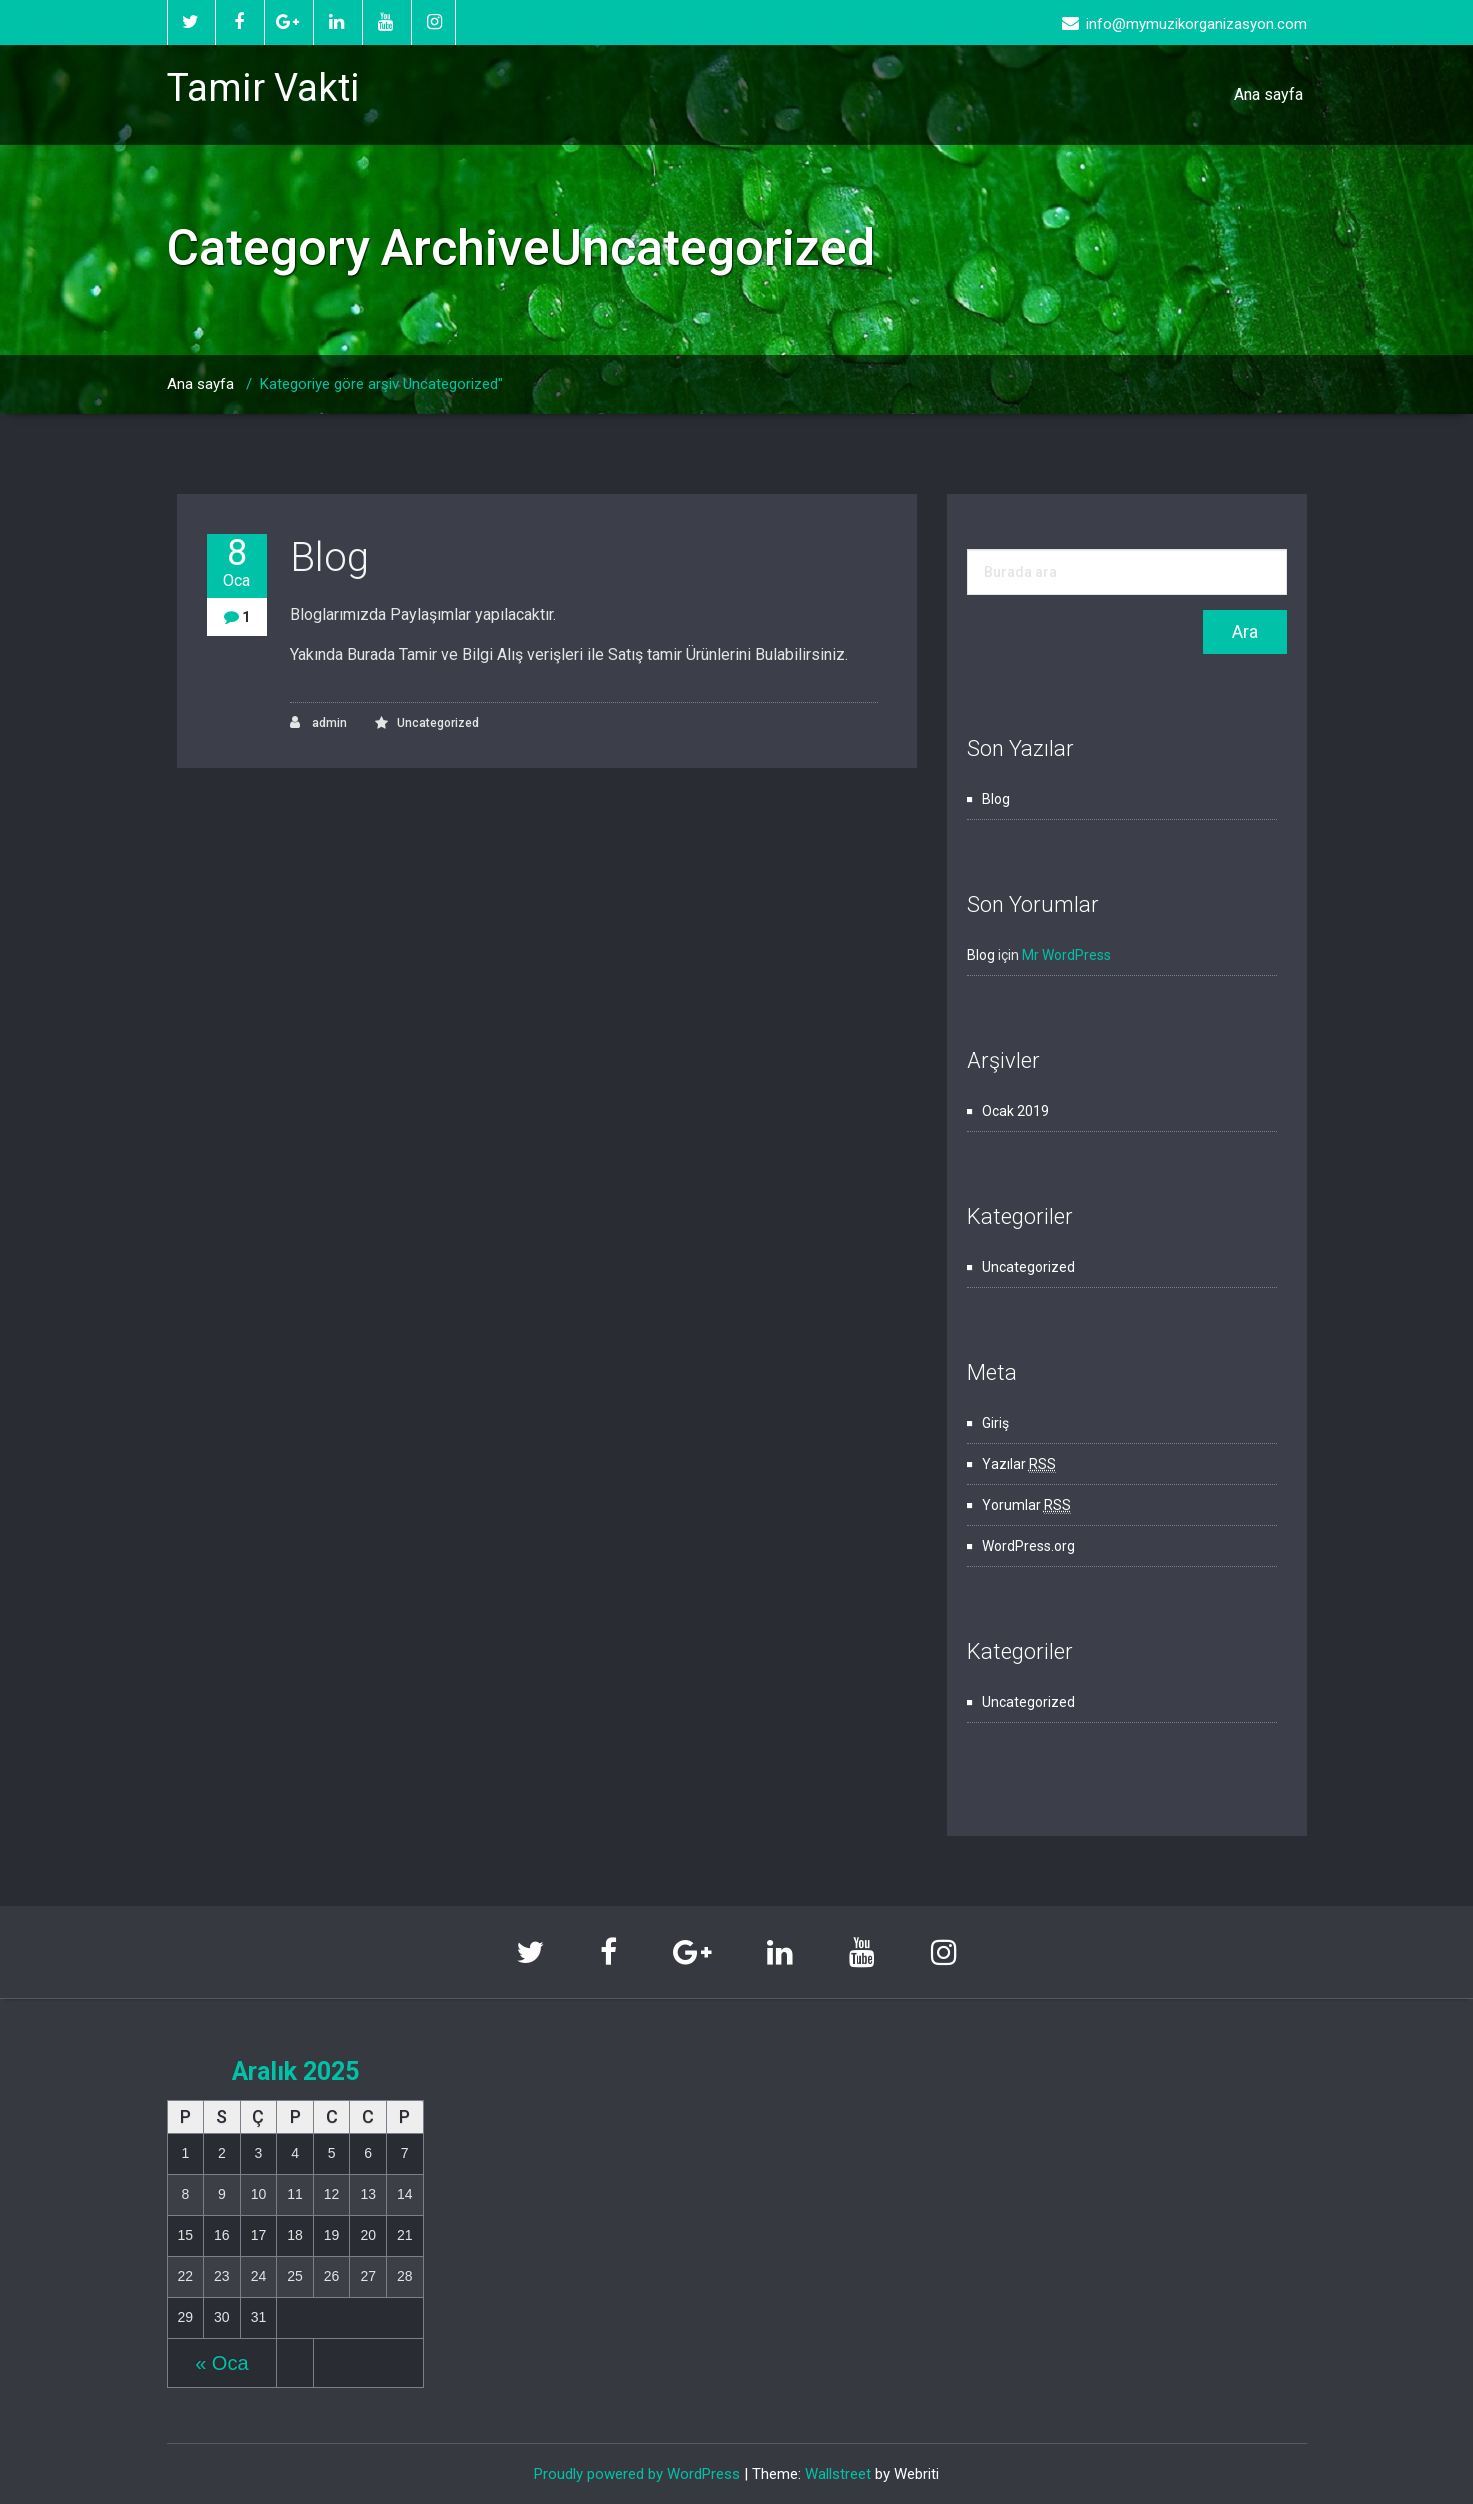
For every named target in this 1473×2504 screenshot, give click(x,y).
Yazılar (1019, 1464)
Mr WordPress (1066, 955)
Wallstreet (838, 2474)
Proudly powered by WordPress (637, 2474)
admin (318, 722)
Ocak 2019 (1015, 1111)
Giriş (995, 1423)
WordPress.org (1028, 1546)
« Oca (221, 2363)
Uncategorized (438, 723)
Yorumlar (1026, 1505)
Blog (329, 557)
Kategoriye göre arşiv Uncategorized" (381, 384)
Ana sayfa (1268, 94)
